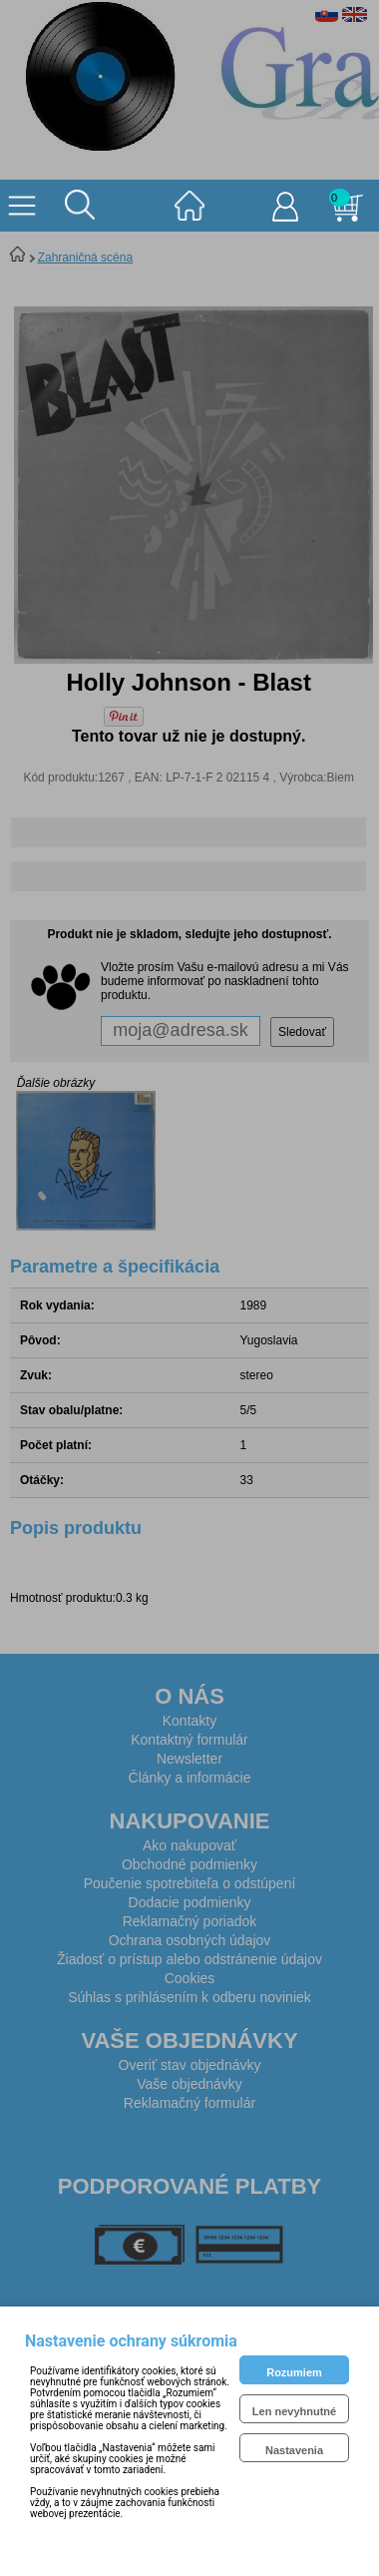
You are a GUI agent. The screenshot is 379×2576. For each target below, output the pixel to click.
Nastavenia (294, 2450)
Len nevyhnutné (294, 2411)
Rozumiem (294, 2372)
